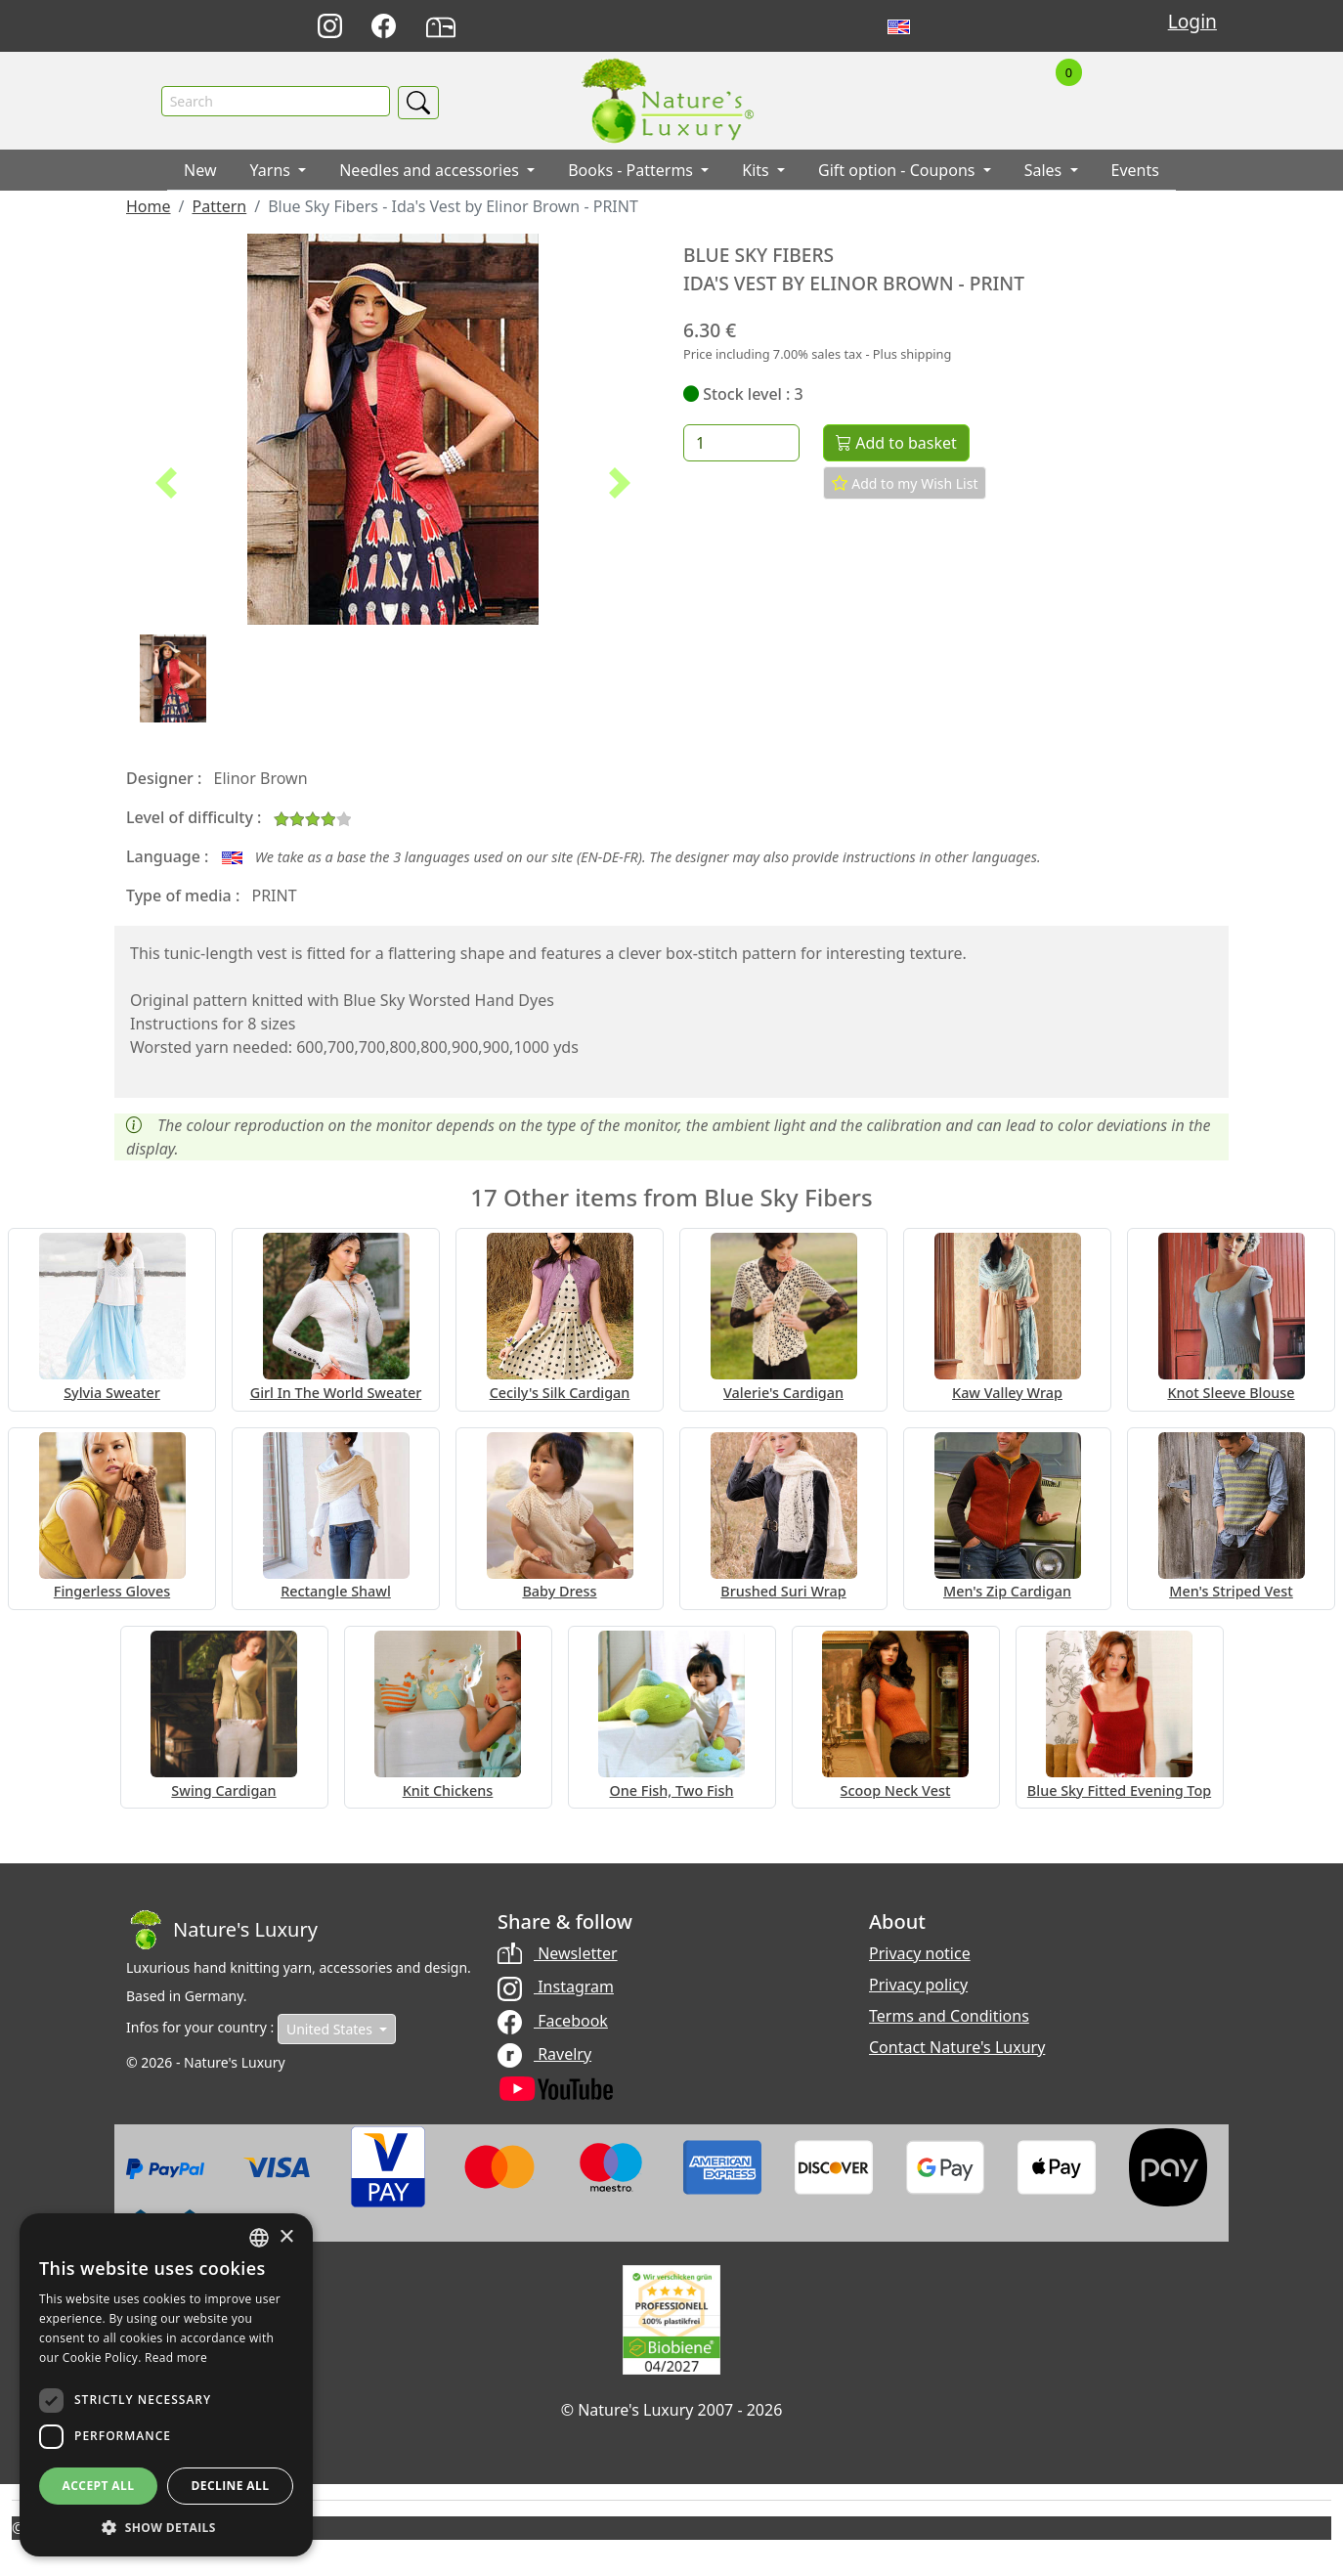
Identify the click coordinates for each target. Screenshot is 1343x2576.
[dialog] (166, 2384)
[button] (166, 484)
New (200, 171)
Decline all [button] (231, 2485)
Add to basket (896, 444)
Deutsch (856, 27)
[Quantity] (741, 443)
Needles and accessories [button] (431, 171)
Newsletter (558, 1954)
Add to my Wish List (905, 484)
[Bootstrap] (222, 1930)
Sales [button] (1045, 171)
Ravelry (544, 2054)
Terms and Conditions (949, 2017)
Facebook (553, 2020)
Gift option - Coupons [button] (898, 171)
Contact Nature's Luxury (957, 2048)
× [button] (286, 2237)
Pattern (219, 207)
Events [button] (1135, 171)
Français (942, 27)
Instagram (556, 1987)
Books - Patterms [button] (632, 171)
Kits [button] (757, 171)
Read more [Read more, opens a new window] (176, 2357)
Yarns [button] (272, 171)
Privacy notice (920, 1954)
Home (148, 207)
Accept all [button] (99, 2485)
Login (1192, 21)
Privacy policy (918, 1985)
